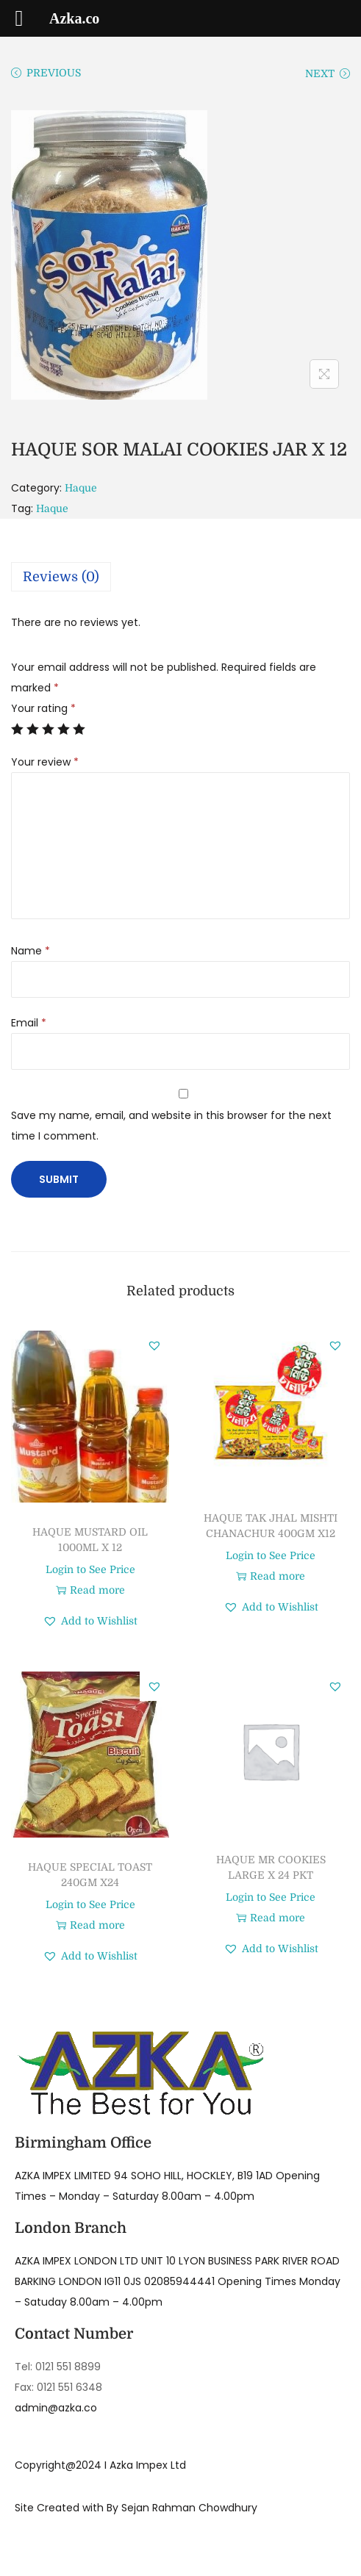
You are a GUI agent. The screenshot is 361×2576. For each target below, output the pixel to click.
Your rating (43, 708)
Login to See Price (90, 1569)
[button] (154, 1345)
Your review (45, 762)
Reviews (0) (61, 576)
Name (30, 950)
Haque (81, 488)
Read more (90, 1590)
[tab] (180, 576)
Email (28, 1022)
